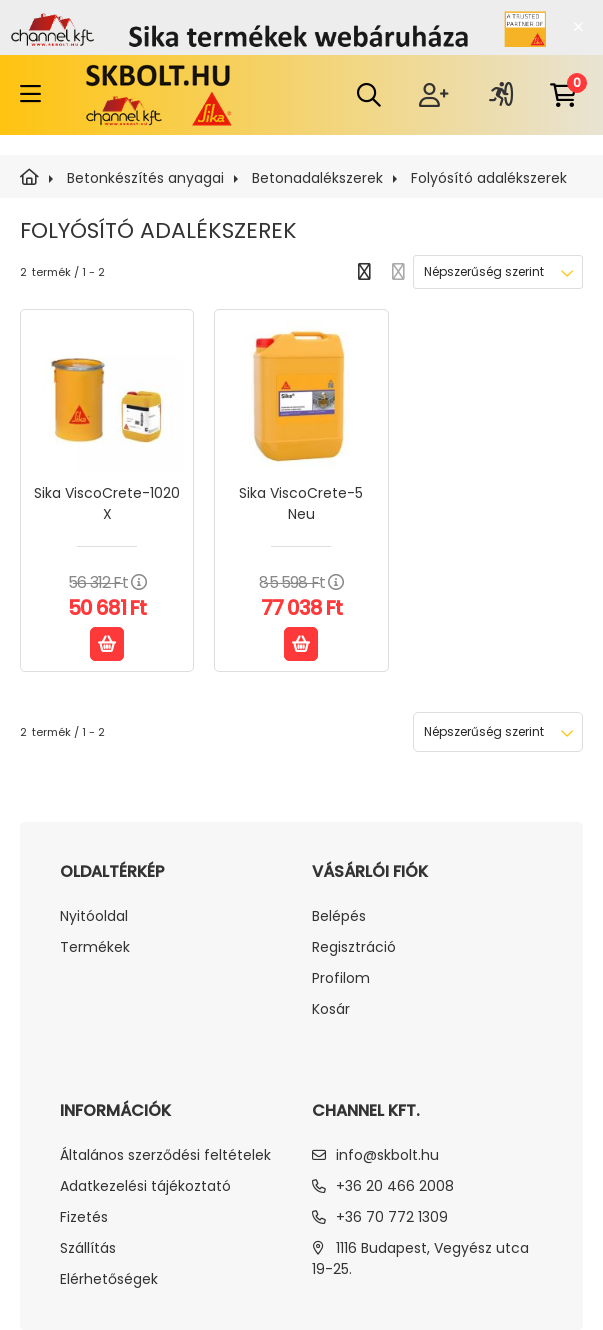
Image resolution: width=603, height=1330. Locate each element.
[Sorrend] (498, 272)
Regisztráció (354, 947)
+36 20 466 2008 (395, 1186)
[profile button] (501, 94)
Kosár (331, 1009)
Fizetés (84, 1217)
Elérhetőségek (109, 1279)
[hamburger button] (30, 94)
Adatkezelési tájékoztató (145, 1186)
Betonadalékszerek (317, 178)
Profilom (341, 978)
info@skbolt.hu (387, 1155)
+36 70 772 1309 (392, 1217)
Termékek (95, 947)
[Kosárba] (107, 644)
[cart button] (563, 95)
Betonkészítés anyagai (145, 178)
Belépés (339, 916)
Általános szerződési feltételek (165, 1155)
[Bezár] (578, 27)
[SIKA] (29, 178)
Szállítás (88, 1248)
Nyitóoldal (94, 916)
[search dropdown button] (369, 95)
